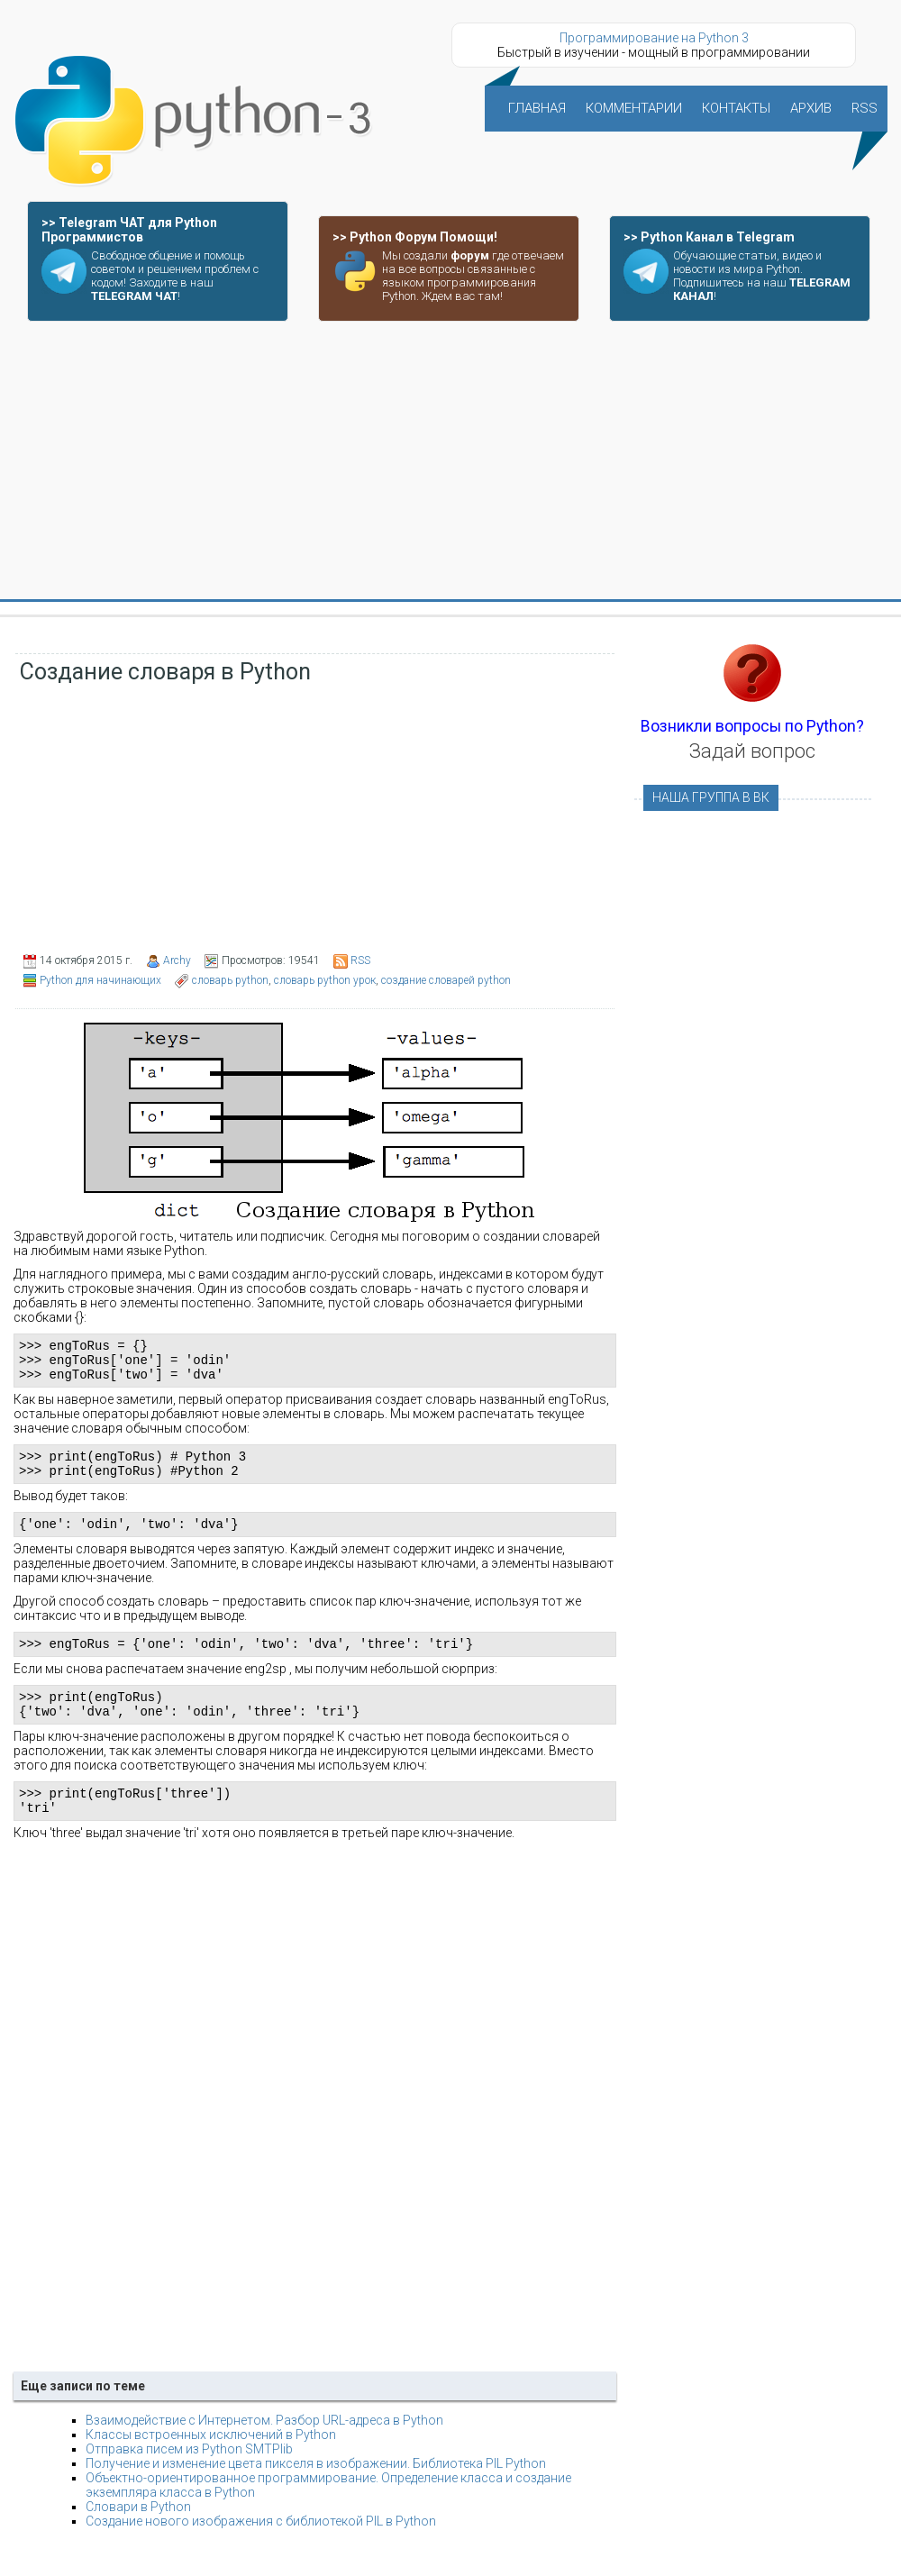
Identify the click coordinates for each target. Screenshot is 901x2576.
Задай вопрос (752, 751)
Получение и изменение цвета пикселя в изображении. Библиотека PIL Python (316, 2493)
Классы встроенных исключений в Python (211, 2464)
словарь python (230, 980)
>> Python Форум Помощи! (414, 237)
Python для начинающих (100, 980)
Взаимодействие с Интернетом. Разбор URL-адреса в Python (264, 2450)
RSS (360, 960)
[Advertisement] (450, 461)
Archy (177, 960)
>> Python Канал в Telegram (709, 237)
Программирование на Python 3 (654, 38)
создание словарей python (446, 980)
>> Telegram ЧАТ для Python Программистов (129, 229)
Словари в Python (138, 2536)
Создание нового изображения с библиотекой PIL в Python (261, 2551)
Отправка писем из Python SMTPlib (189, 2478)
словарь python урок (325, 980)
